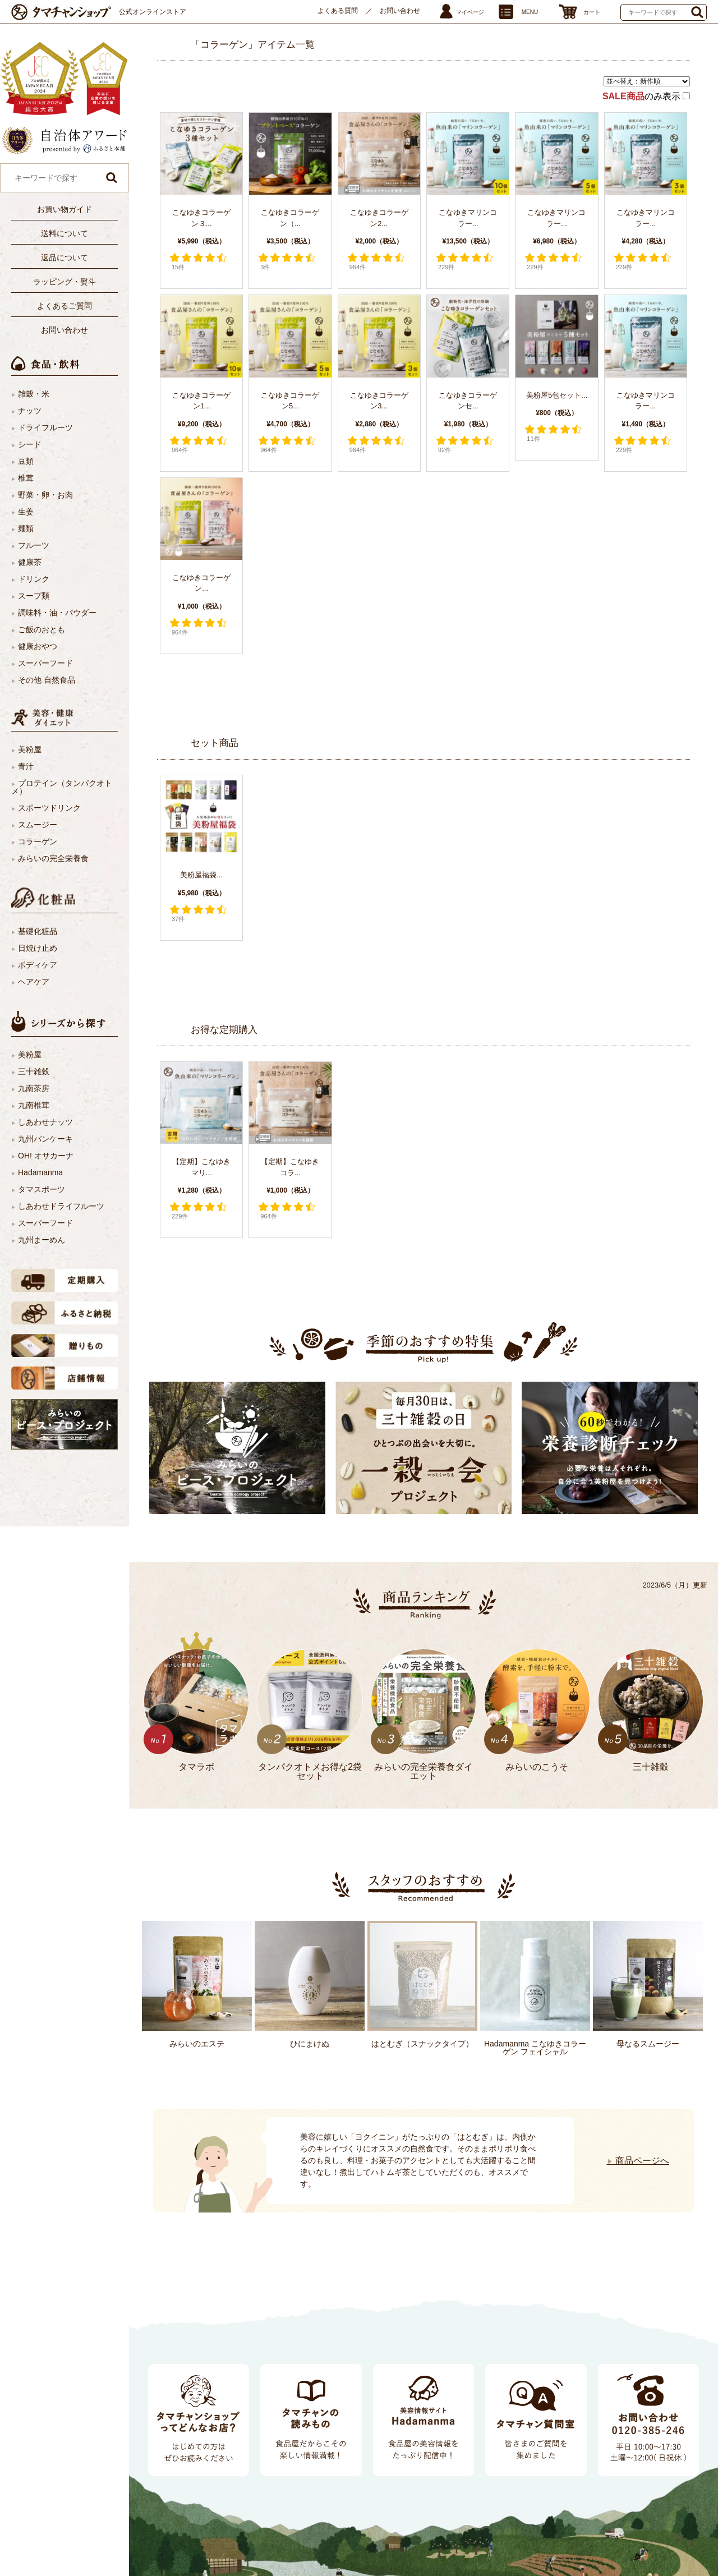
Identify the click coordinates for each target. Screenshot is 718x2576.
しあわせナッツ (45, 1122)
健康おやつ (37, 646)
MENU (530, 12)
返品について (64, 257)
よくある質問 (337, 11)
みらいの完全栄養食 (53, 858)
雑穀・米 (33, 394)
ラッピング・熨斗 (64, 282)
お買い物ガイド (64, 209)
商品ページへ (638, 2160)
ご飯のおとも (41, 629)
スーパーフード (45, 663)
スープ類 (33, 596)
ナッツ (30, 411)
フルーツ (33, 545)
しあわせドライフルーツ (61, 1206)
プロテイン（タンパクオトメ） (61, 787)
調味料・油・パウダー (57, 613)
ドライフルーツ (45, 427)
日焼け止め (37, 948)
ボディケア (37, 965)
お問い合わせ (400, 11)
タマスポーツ (41, 1189)
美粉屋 (30, 749)
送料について (64, 233)
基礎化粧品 (37, 931)
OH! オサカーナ (45, 1156)
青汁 (26, 766)
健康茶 (30, 562)
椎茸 (26, 478)
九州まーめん (41, 1240)
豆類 (26, 461)
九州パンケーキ (45, 1139)
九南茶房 (33, 1088)
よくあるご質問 (64, 306)
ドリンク (33, 579)
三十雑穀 (33, 1071)
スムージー (37, 825)
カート (591, 12)
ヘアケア (33, 982)
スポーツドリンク (49, 808)
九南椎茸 (33, 1105)
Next (160, 2147)
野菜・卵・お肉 (45, 495)
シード (30, 444)
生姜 (26, 512)
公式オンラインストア (152, 12)
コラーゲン (37, 841)
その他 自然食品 (46, 680)
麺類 (26, 528)
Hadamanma (40, 1172)
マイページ (470, 12)
